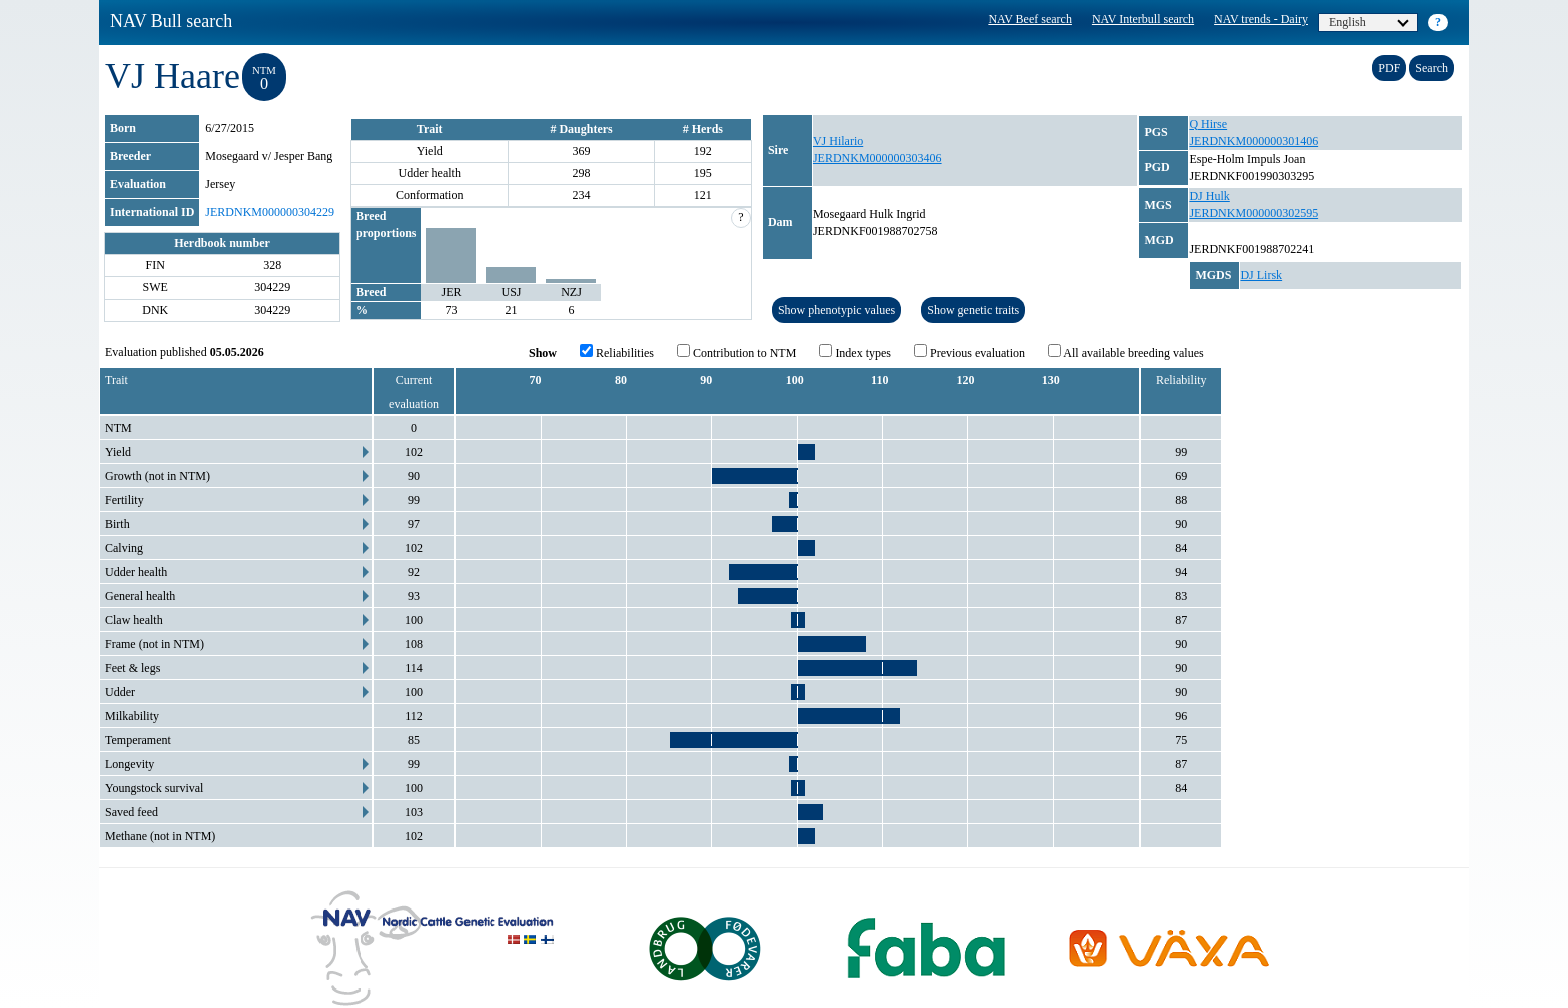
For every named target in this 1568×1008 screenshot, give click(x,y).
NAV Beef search (1030, 19)
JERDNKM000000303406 (877, 158)
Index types (855, 352)
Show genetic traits (973, 310)
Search (1431, 68)
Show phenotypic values (836, 310)
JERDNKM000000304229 (269, 212)
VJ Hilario (838, 141)
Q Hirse (1208, 124)
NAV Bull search (171, 21)
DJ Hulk (1209, 196)
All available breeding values (1126, 352)
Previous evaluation (969, 352)
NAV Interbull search (1143, 19)
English (1369, 22)
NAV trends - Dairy (1261, 19)
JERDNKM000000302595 (1253, 213)
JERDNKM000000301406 (1253, 141)
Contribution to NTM (736, 352)
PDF (1389, 68)
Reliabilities (617, 352)
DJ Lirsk (1261, 275)
